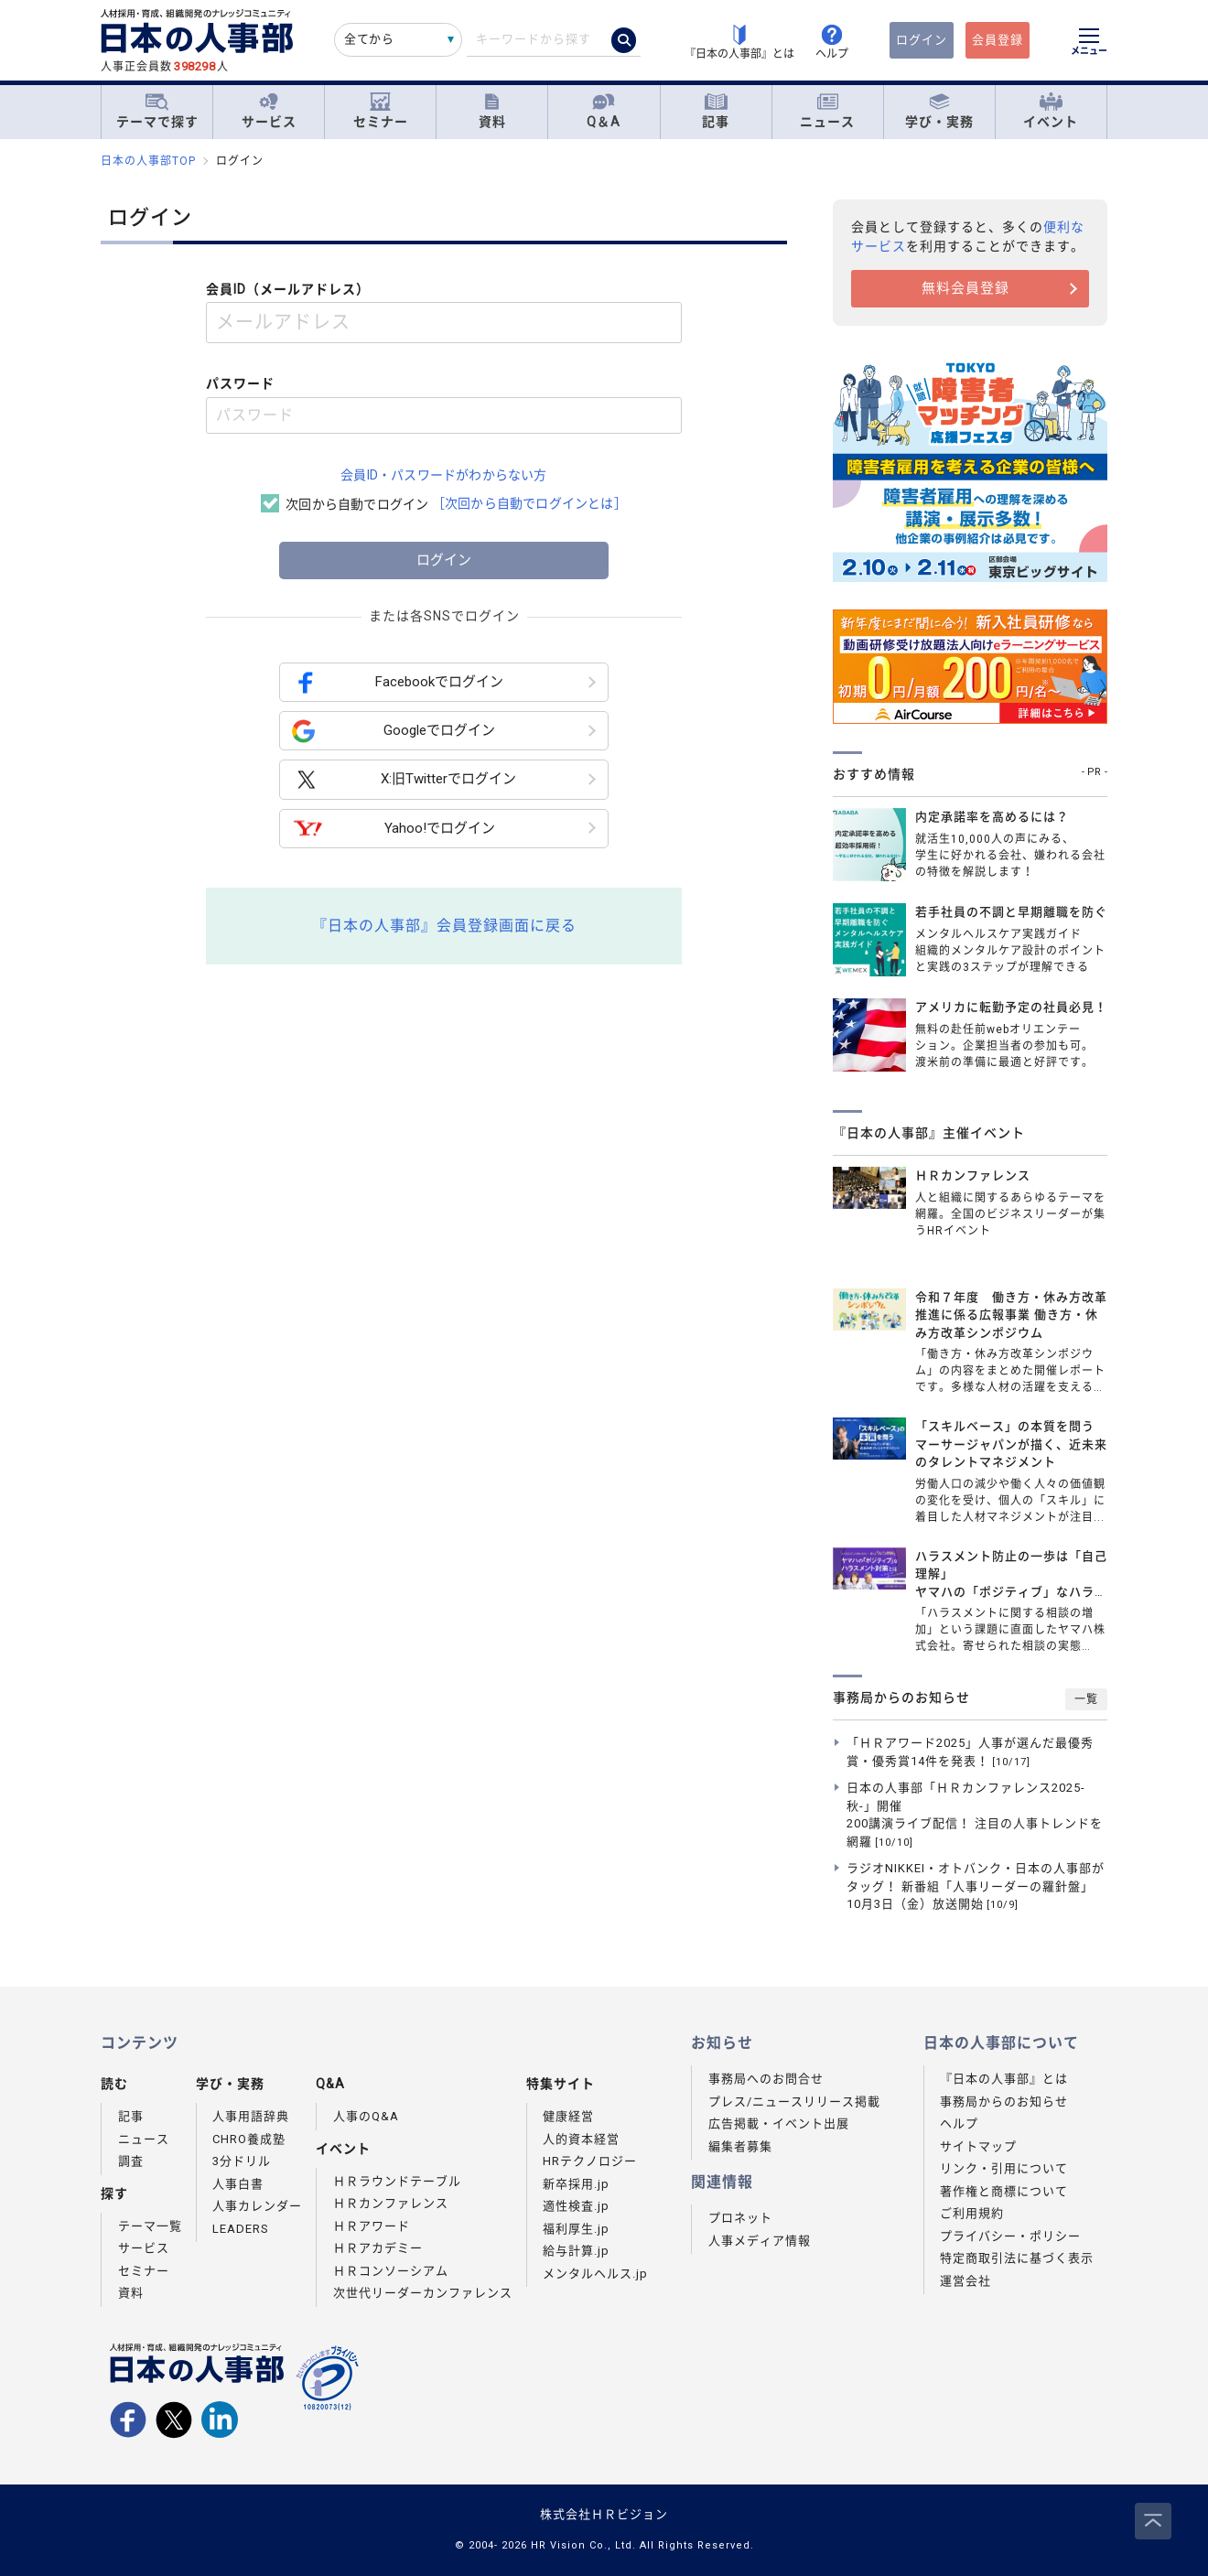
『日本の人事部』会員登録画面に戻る (444, 925)
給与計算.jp (576, 2251)
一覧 (1086, 1699)
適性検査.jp (576, 2206)
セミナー (380, 111)
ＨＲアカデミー (378, 2248)
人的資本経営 (581, 2139)
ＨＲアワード (371, 2226)
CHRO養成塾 (249, 2139)
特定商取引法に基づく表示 (1017, 2258)
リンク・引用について (1004, 2168)
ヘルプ (959, 2123)
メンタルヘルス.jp (595, 2273)
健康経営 (568, 2116)
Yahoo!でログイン (393, 829)
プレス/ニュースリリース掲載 (794, 2101)
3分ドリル (241, 2161)
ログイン (921, 40)
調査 (131, 2161)
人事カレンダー (257, 2206)
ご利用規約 (972, 2213)
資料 (492, 111)
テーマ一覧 (150, 2226)
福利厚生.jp (576, 2229)
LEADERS (240, 2229)
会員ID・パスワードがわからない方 (443, 475)
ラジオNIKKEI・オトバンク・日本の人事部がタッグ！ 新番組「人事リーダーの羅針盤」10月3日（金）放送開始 (976, 1886)
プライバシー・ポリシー (1010, 2236)
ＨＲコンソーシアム (390, 2271)
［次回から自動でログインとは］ (529, 503)
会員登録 (997, 40)
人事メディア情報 (759, 2240)
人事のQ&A (366, 2116)
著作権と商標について (1004, 2191)
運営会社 (965, 2281)
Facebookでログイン (397, 682)
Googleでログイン (393, 730)
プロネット (740, 2218)
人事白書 (238, 2184)
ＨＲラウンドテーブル (397, 2181)
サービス (269, 111)
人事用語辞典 (250, 2116)
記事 (715, 111)
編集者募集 (740, 2146)
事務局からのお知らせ (1004, 2101)
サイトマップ (978, 2146)
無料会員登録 (965, 288)
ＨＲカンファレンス (390, 2203)
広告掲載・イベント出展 (778, 2123)
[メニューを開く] (1089, 44)
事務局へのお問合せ (766, 2079)
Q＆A (603, 111)
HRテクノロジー (590, 2161)
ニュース (827, 111)
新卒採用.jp (576, 2184)
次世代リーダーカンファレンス (422, 2293)
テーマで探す (157, 110)
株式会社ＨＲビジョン (604, 2514)
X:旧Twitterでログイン (404, 780)
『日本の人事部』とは (1004, 2079)
